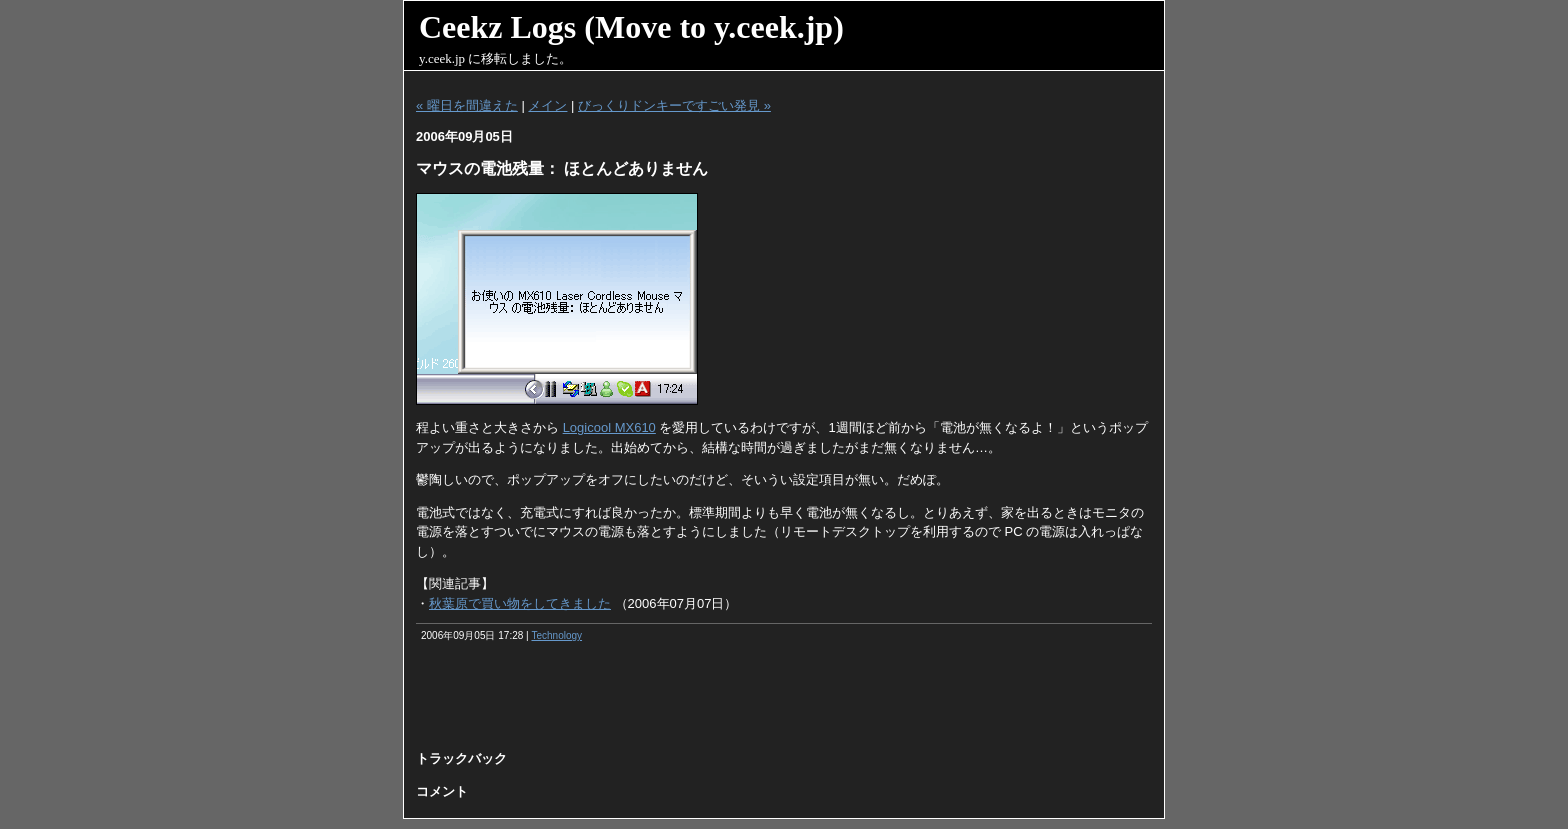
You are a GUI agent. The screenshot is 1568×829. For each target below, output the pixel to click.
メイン (547, 105)
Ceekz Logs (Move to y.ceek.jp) (631, 27)
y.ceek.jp (442, 58)
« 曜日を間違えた (467, 105)
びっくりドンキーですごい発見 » (674, 105)
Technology (556, 635)
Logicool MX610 (609, 427)
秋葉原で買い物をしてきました (520, 603)
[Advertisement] (784, 703)
